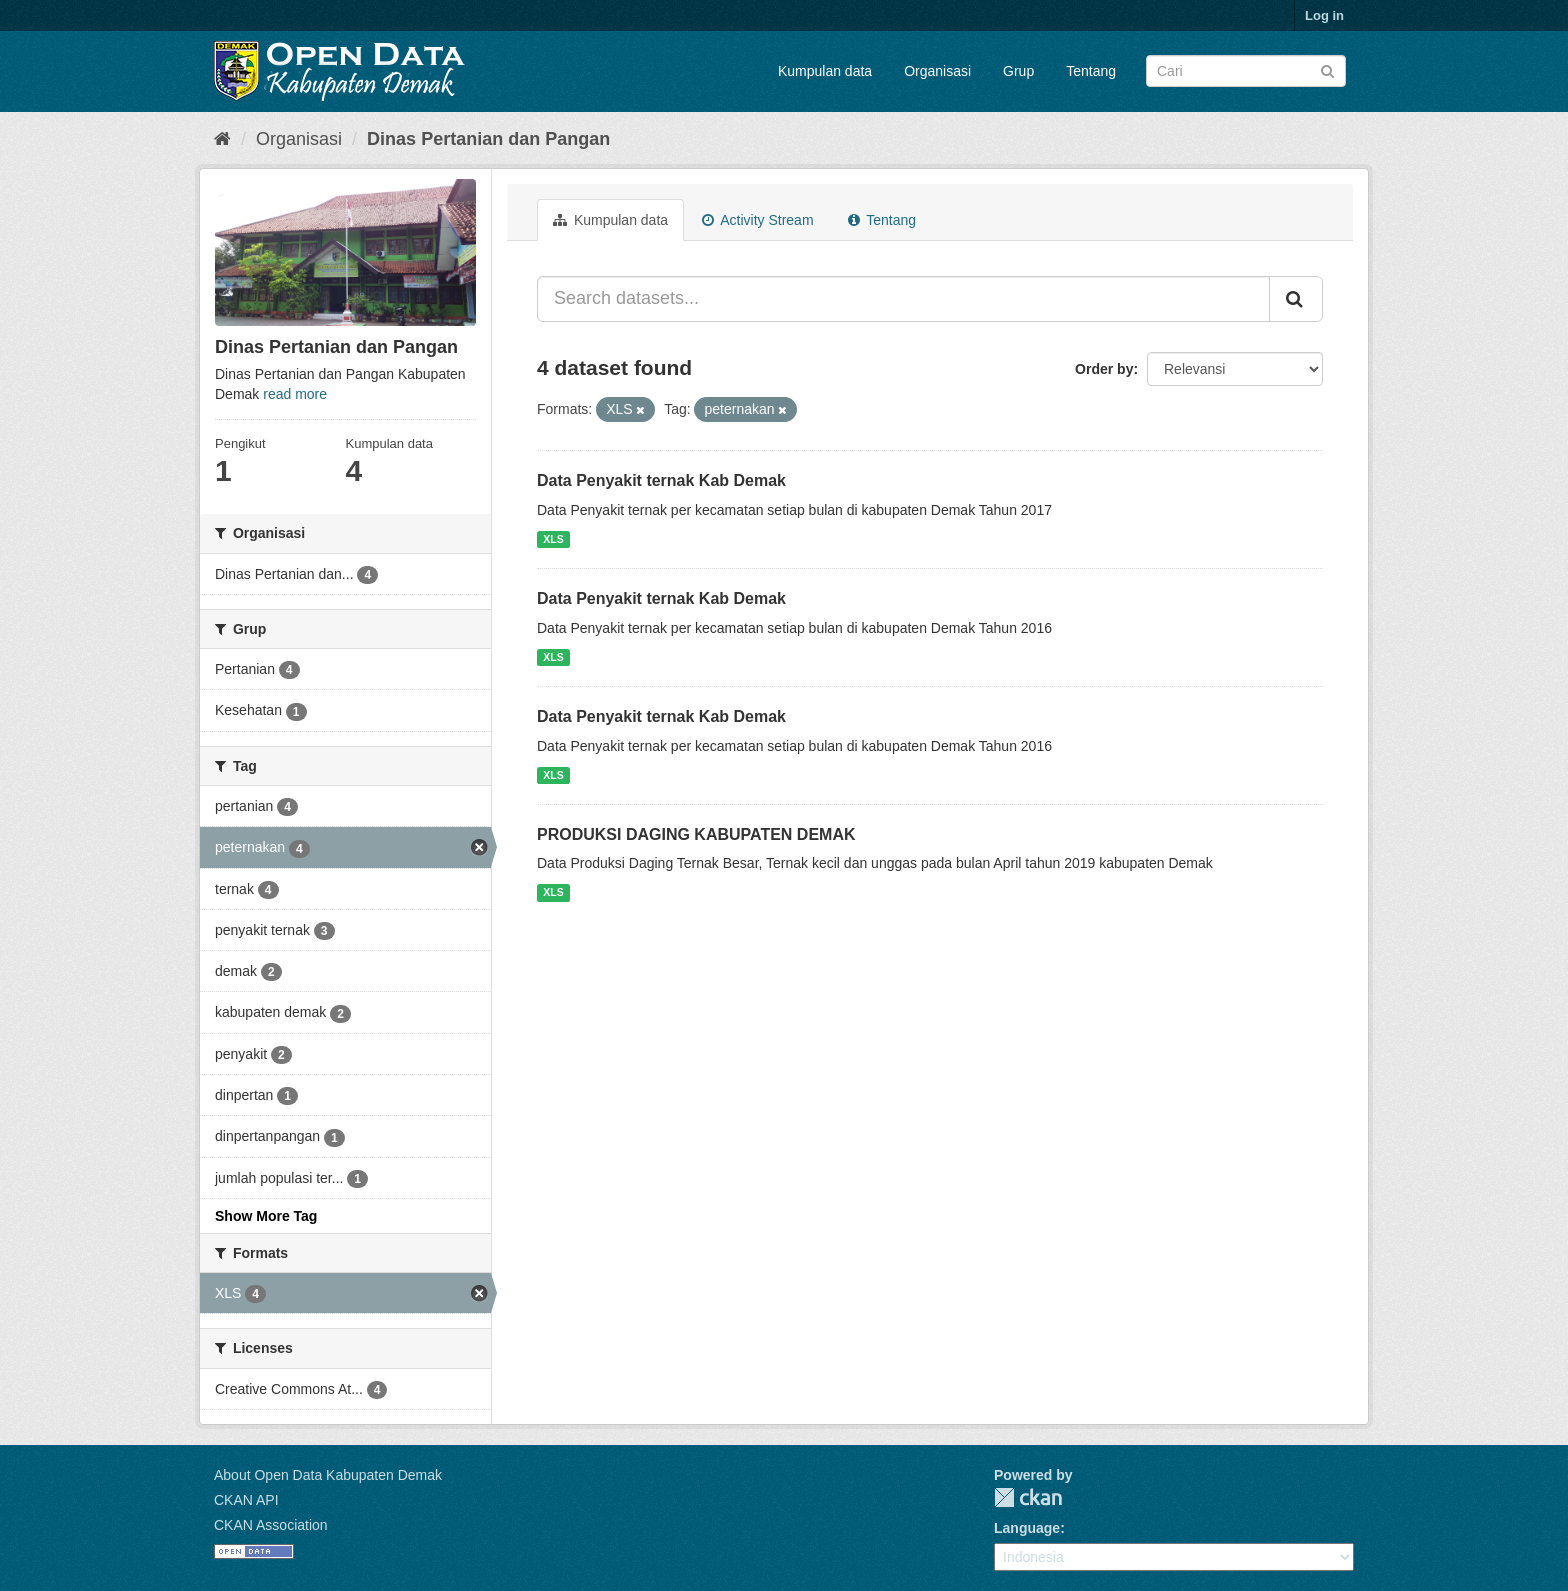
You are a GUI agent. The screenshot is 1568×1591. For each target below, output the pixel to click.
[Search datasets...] (903, 299)
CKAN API (246, 1500)
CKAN (1028, 1497)
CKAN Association (271, 1525)
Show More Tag (266, 1216)
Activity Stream (757, 220)
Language (1027, 1528)
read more (295, 394)
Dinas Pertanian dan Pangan (488, 139)
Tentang (1091, 71)
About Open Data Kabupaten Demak (328, 1475)
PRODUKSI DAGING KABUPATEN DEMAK (696, 834)
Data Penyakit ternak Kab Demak (661, 480)
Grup (1018, 71)
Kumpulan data (825, 71)
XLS (553, 539)
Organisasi (937, 71)
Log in (1324, 15)
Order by (1104, 369)
